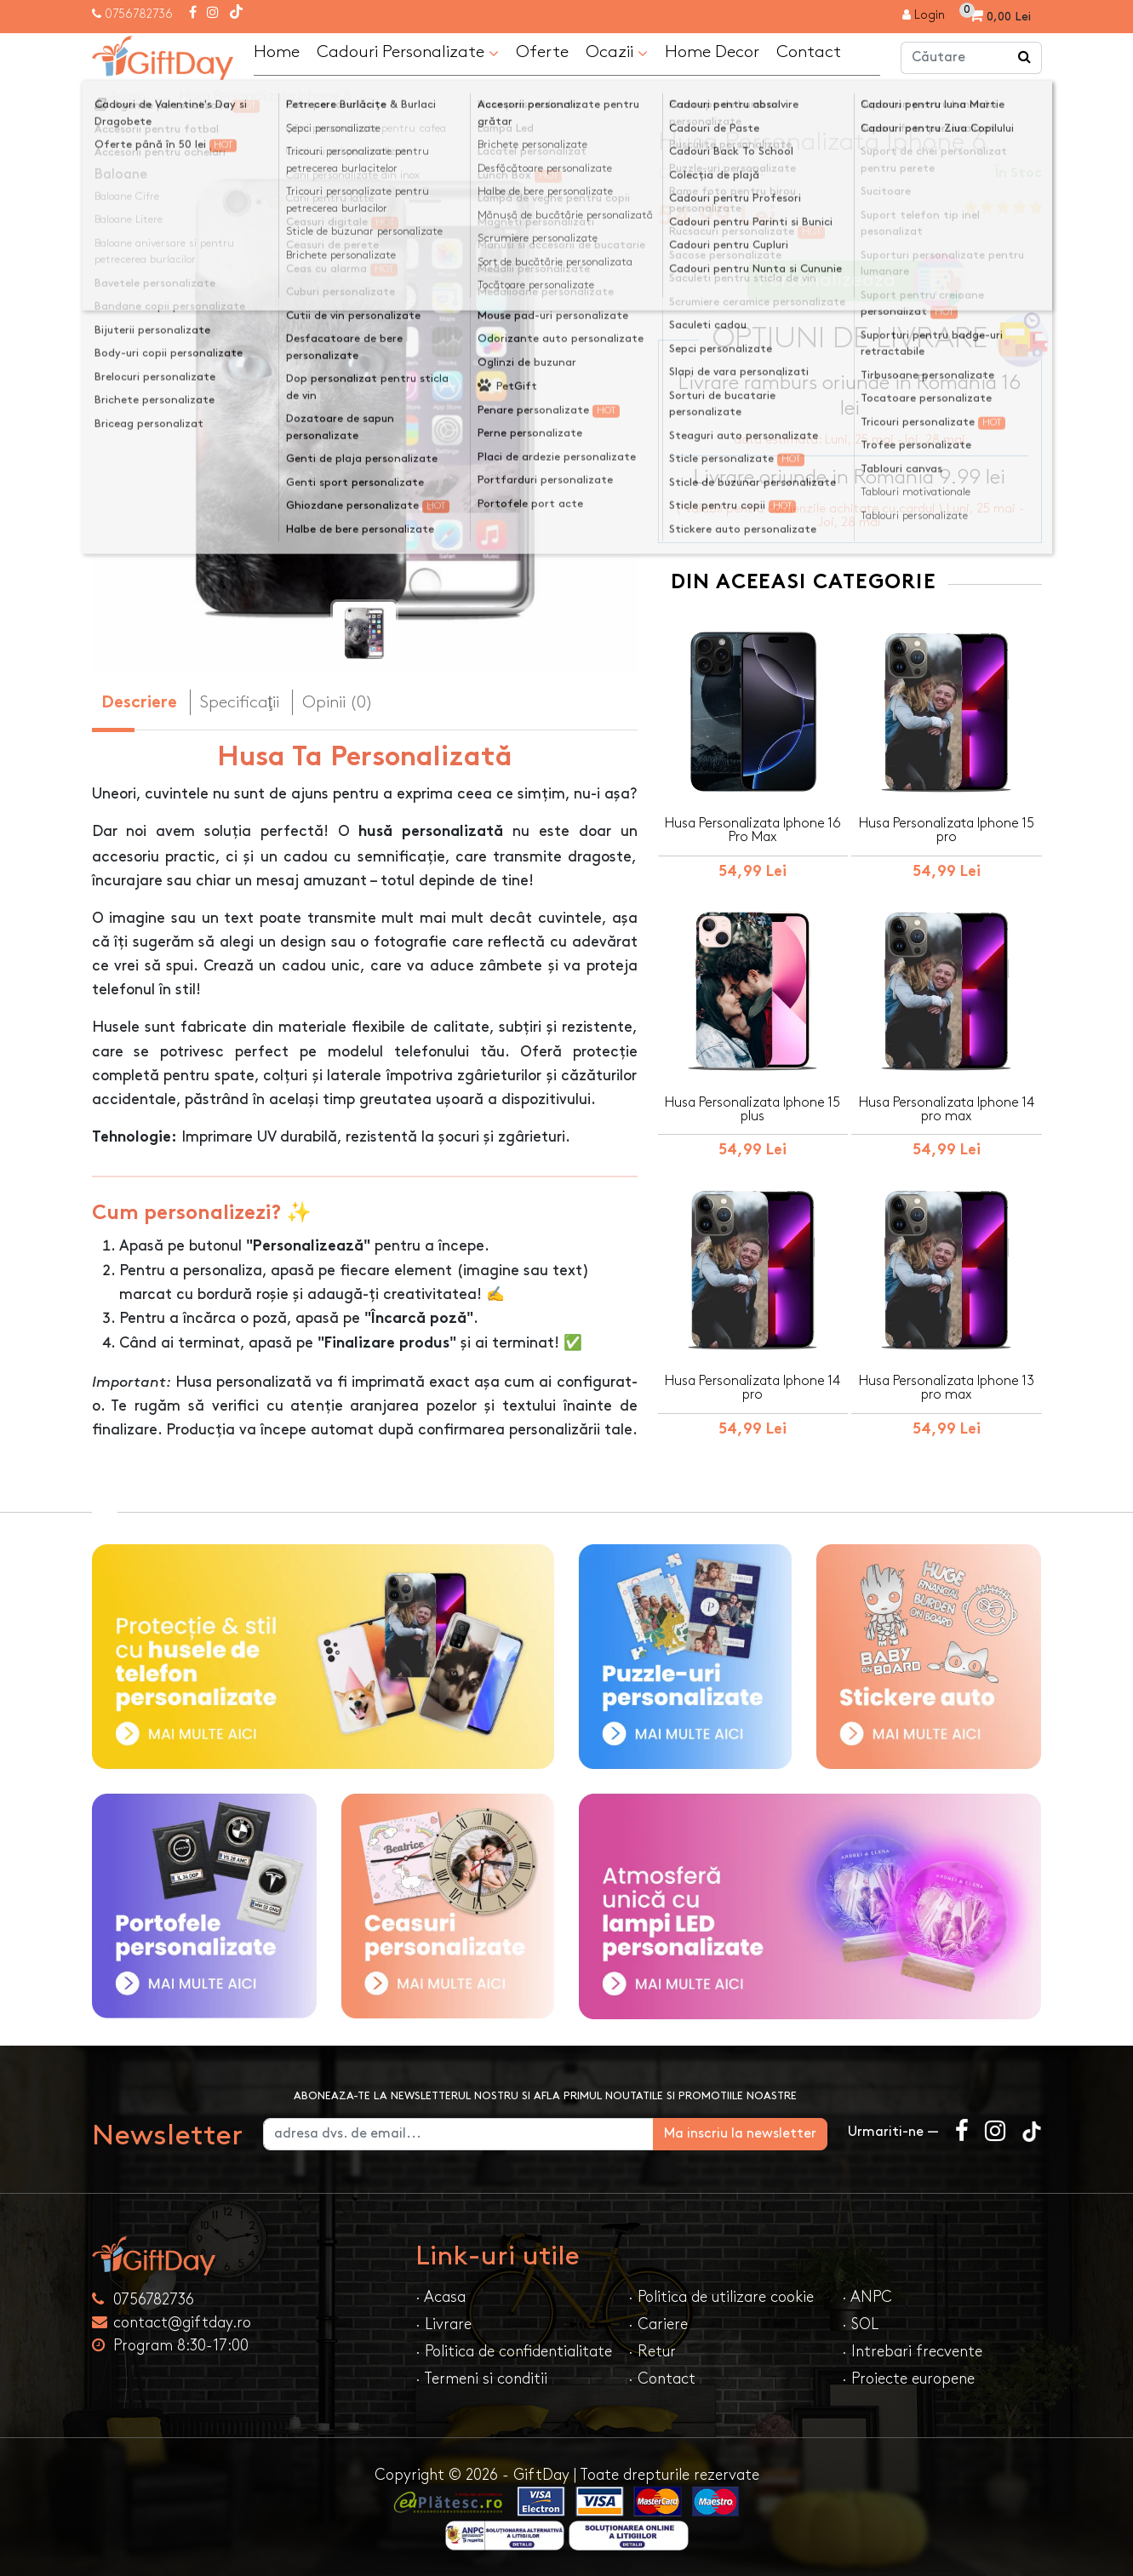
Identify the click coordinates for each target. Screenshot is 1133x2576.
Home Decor (712, 52)
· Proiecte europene (908, 2379)
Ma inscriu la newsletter (740, 2133)
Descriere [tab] (139, 704)
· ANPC (867, 2297)
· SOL (860, 2324)
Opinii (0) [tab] (337, 702)
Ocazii (617, 52)
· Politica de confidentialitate (513, 2351)
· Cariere (658, 2324)
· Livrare (443, 2324)
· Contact (661, 2379)
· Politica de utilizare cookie (721, 2297)
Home (277, 52)
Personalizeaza (855, 281)
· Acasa (440, 2297)
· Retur (652, 2351)
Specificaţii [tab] (240, 702)
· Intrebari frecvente (912, 2351)
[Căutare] (1025, 58)
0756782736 (139, 14)
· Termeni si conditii (481, 2379)
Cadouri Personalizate (408, 52)
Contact (808, 52)
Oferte (542, 52)
